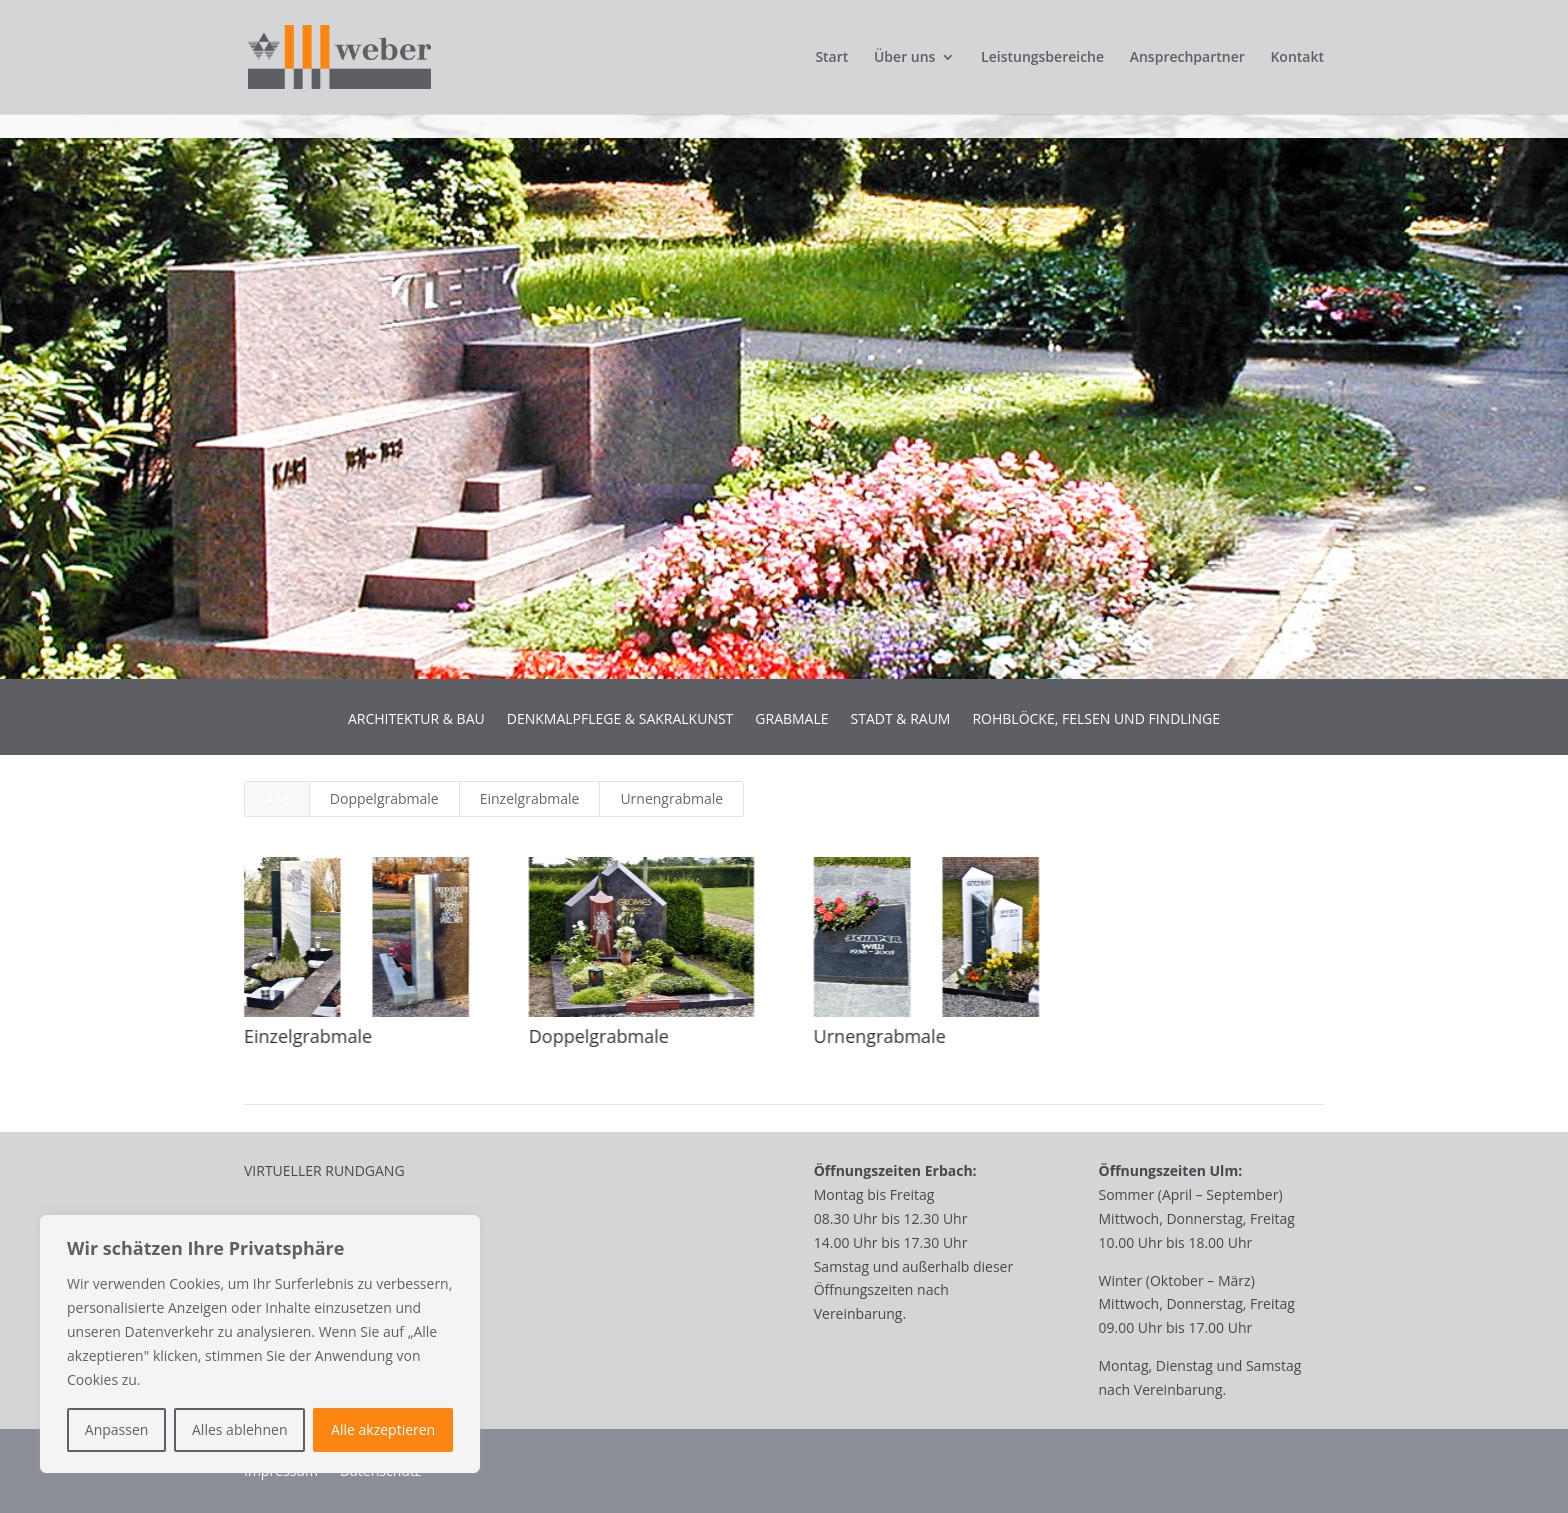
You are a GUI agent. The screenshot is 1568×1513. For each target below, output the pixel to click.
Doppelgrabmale (384, 798)
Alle (277, 798)
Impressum (281, 1472)
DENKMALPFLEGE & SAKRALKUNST (620, 720)
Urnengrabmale (671, 798)
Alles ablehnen (239, 1429)
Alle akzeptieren (383, 1429)
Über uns (904, 58)
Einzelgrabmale (530, 798)
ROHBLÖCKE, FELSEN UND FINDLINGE (1096, 720)
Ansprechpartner (1187, 58)
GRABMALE (791, 720)
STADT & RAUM (901, 720)
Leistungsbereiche (1042, 58)
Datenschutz (380, 1472)
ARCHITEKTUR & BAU (416, 720)
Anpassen (117, 1429)
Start (831, 58)
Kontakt (1297, 58)
